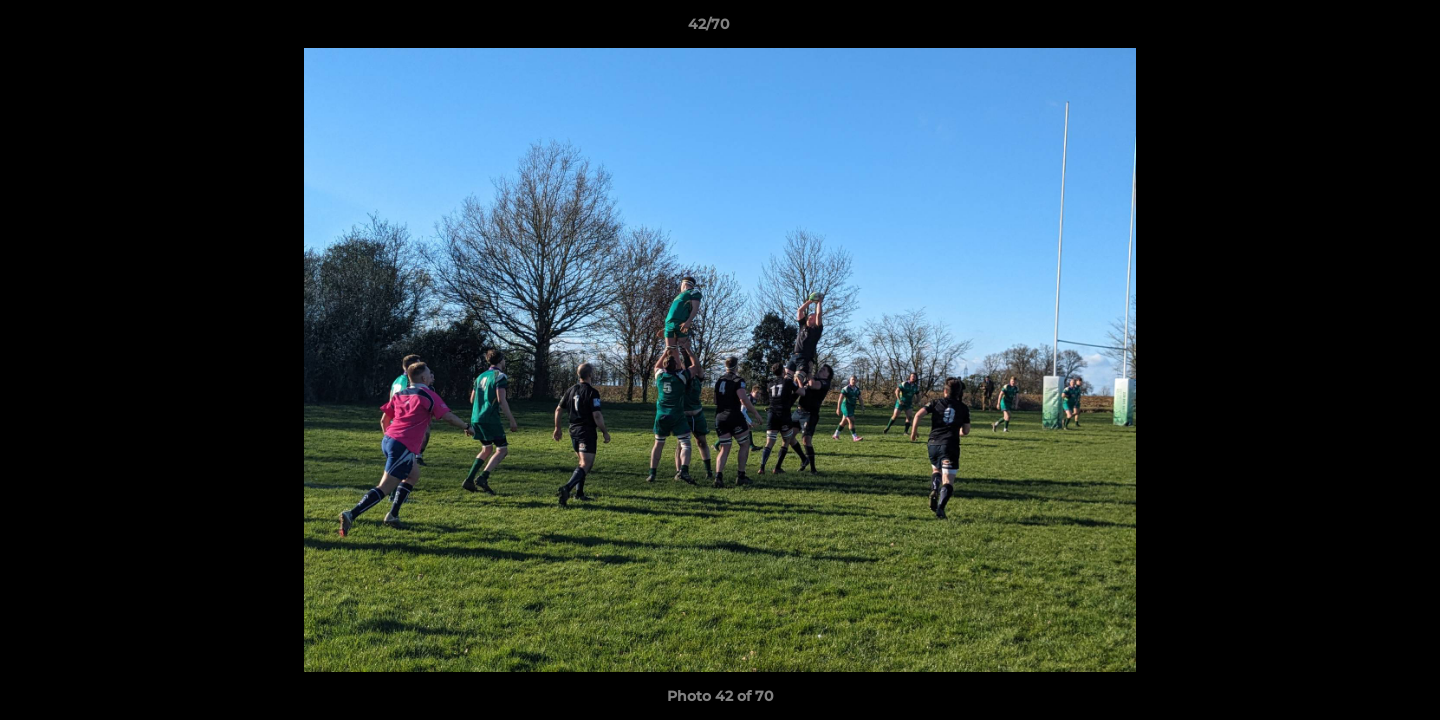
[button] (1356, 29)
